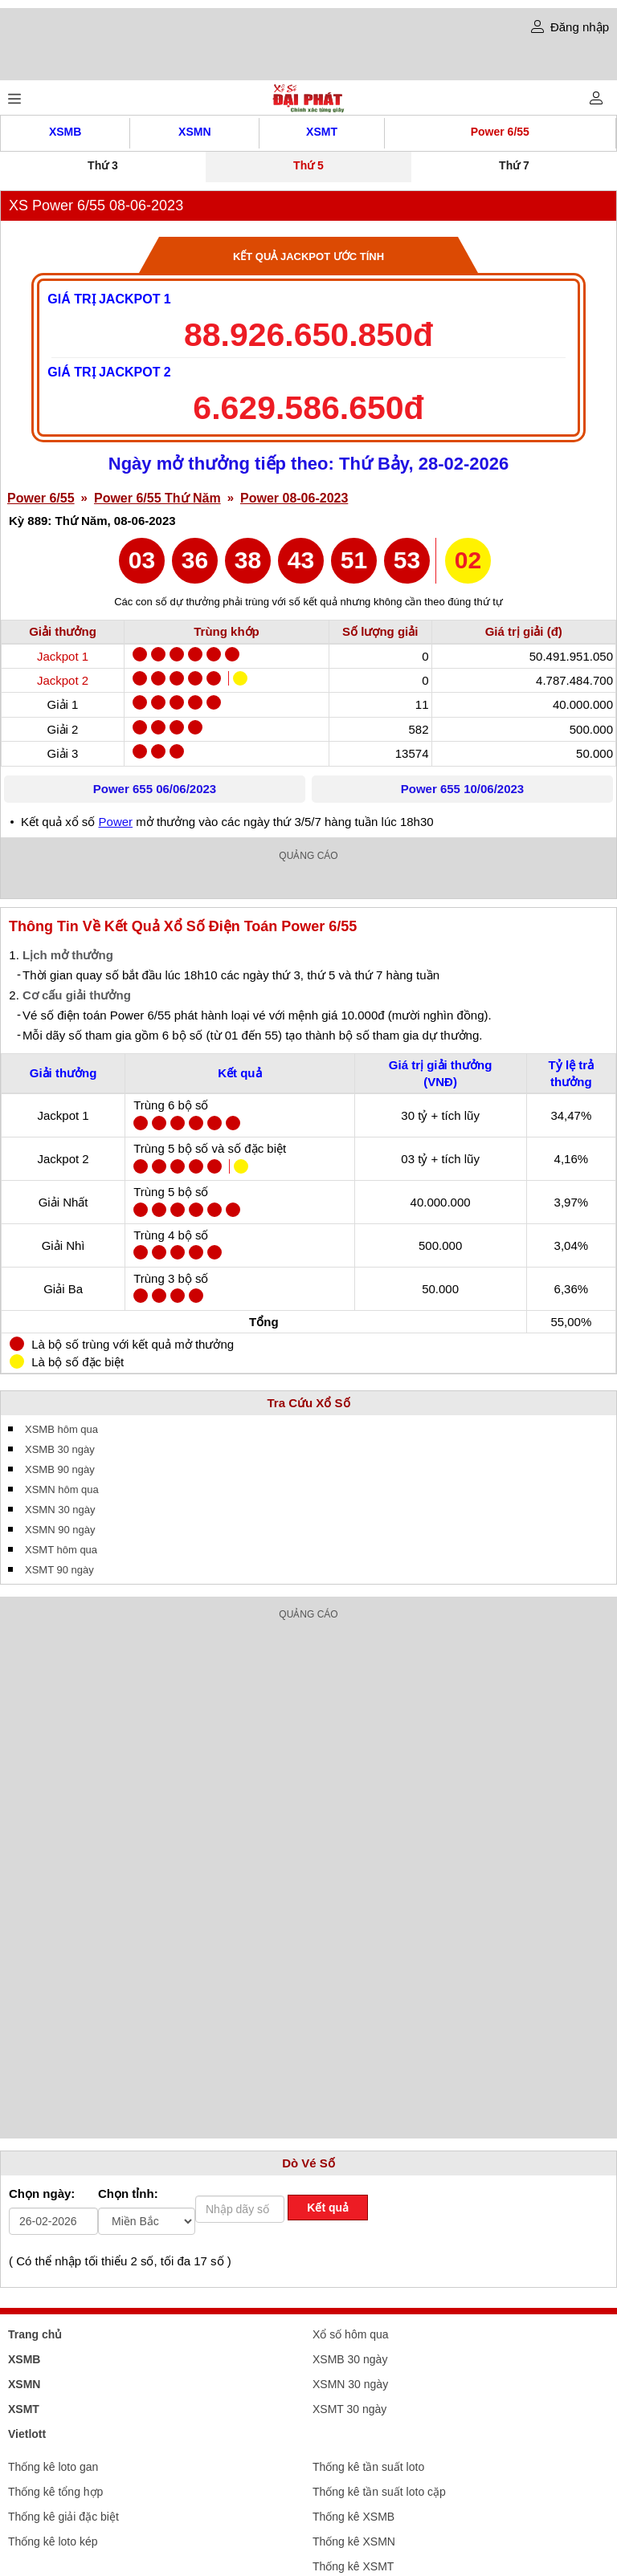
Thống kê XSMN (354, 2541)
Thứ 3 (103, 165)
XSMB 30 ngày (60, 1449)
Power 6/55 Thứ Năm (157, 498)
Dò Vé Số (308, 2163)
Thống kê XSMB (353, 2516)
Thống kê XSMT (353, 2566)
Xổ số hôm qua (351, 2334)
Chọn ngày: (42, 2193)
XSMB (65, 131)
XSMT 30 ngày (349, 2409)
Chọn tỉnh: (128, 2193)
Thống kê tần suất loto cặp (379, 2491)
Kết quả (328, 2207)
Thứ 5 (308, 165)
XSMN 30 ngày (60, 1510)
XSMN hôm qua (62, 1489)
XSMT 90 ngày (59, 1570)
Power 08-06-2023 (294, 498)
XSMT (321, 131)
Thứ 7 (514, 165)
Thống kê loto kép (53, 2541)
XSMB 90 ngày (60, 1469)
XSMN (194, 131)
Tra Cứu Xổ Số (308, 1403)
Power (116, 821)
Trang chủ (35, 2334)
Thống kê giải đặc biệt (63, 2516)
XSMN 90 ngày (60, 1530)
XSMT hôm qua (61, 1550)
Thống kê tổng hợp (55, 2491)
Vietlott (27, 2433)
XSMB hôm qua (61, 1429)
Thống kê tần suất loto (368, 2466)
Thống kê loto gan (53, 2466)
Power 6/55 (500, 131)
